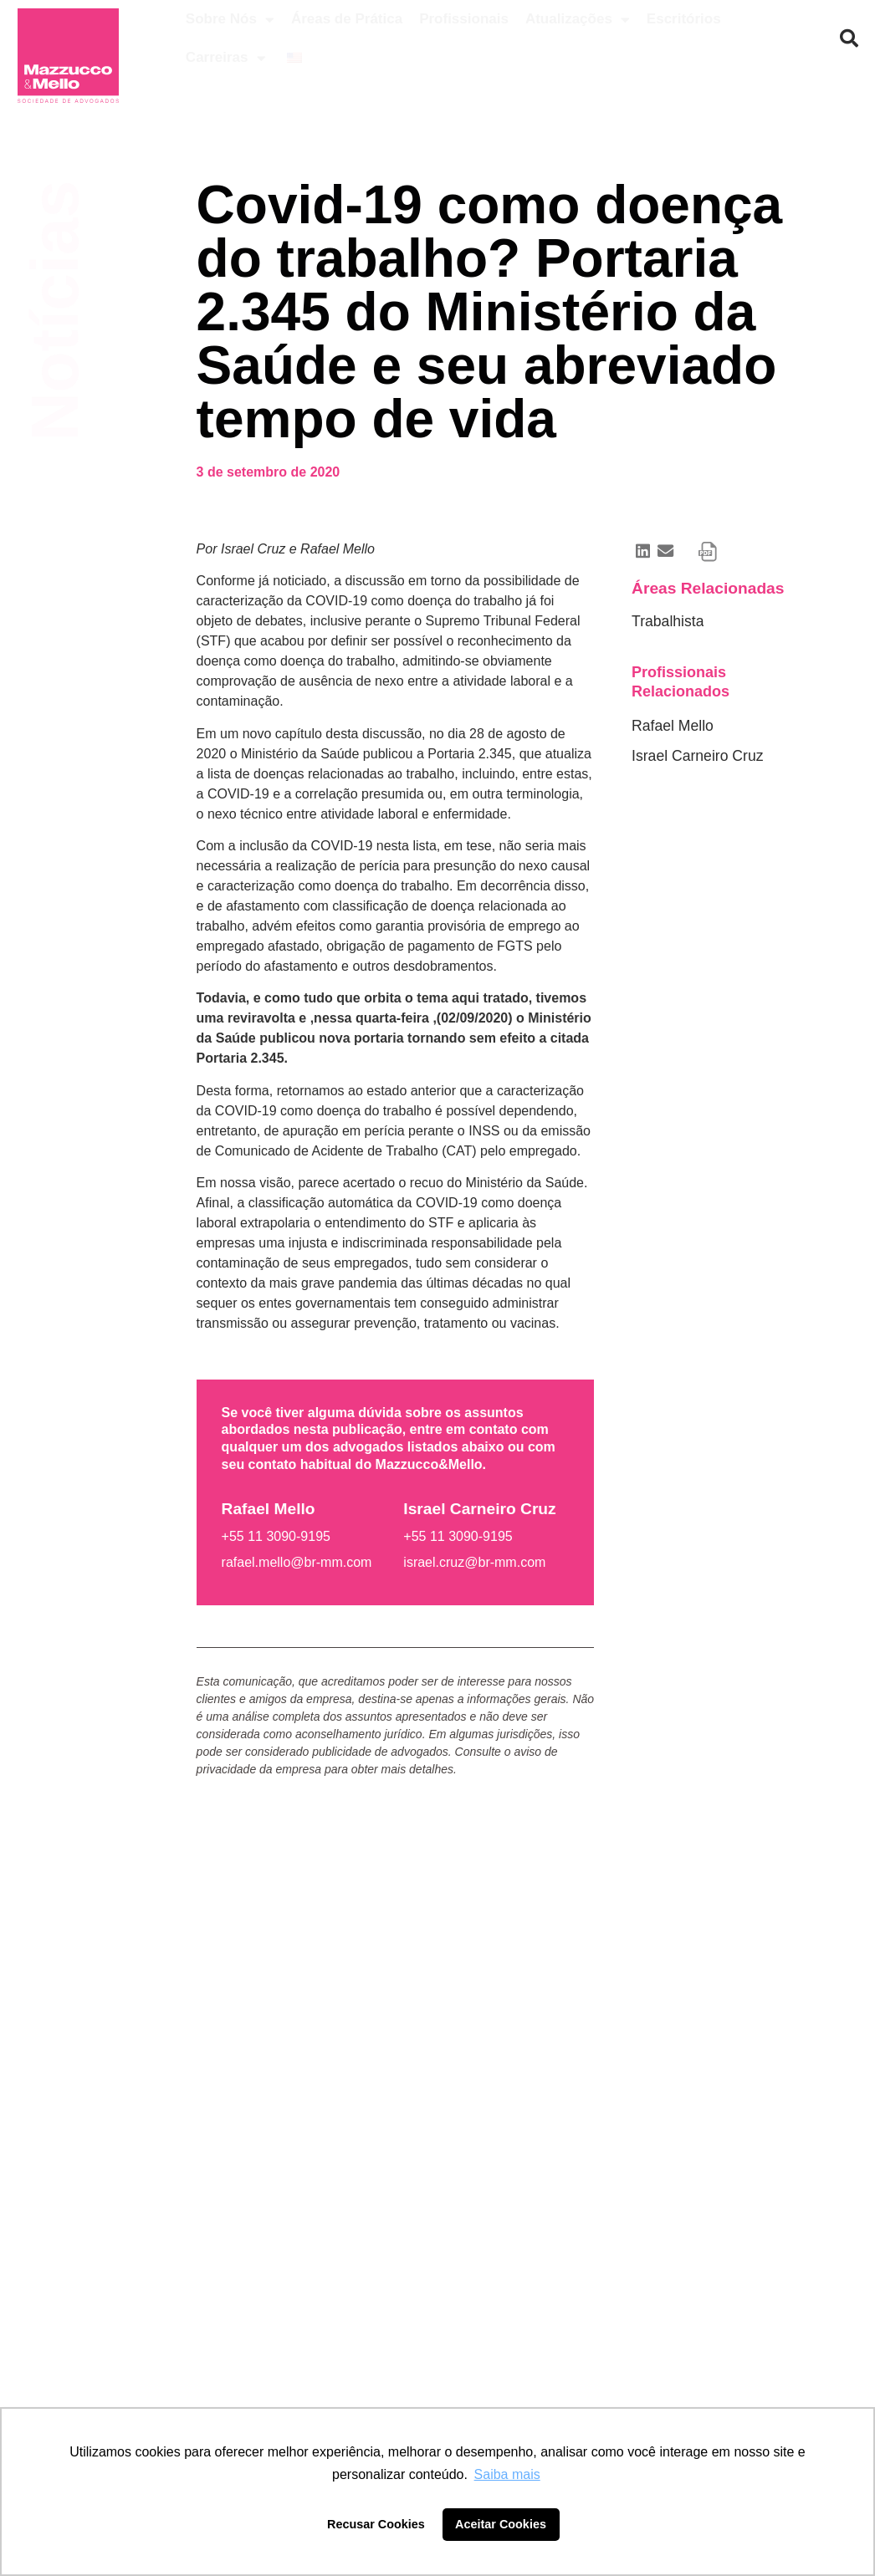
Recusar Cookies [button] (376, 2524)
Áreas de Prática (346, 19)
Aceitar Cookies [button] (500, 2524)
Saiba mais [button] (507, 2474)
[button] (849, 38)
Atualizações (577, 19)
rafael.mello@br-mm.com (297, 1562)
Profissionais (464, 19)
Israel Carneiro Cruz (697, 755)
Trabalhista (668, 621)
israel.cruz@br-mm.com (474, 1562)
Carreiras (226, 58)
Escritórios (684, 19)
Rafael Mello (673, 725)
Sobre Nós (230, 19)
